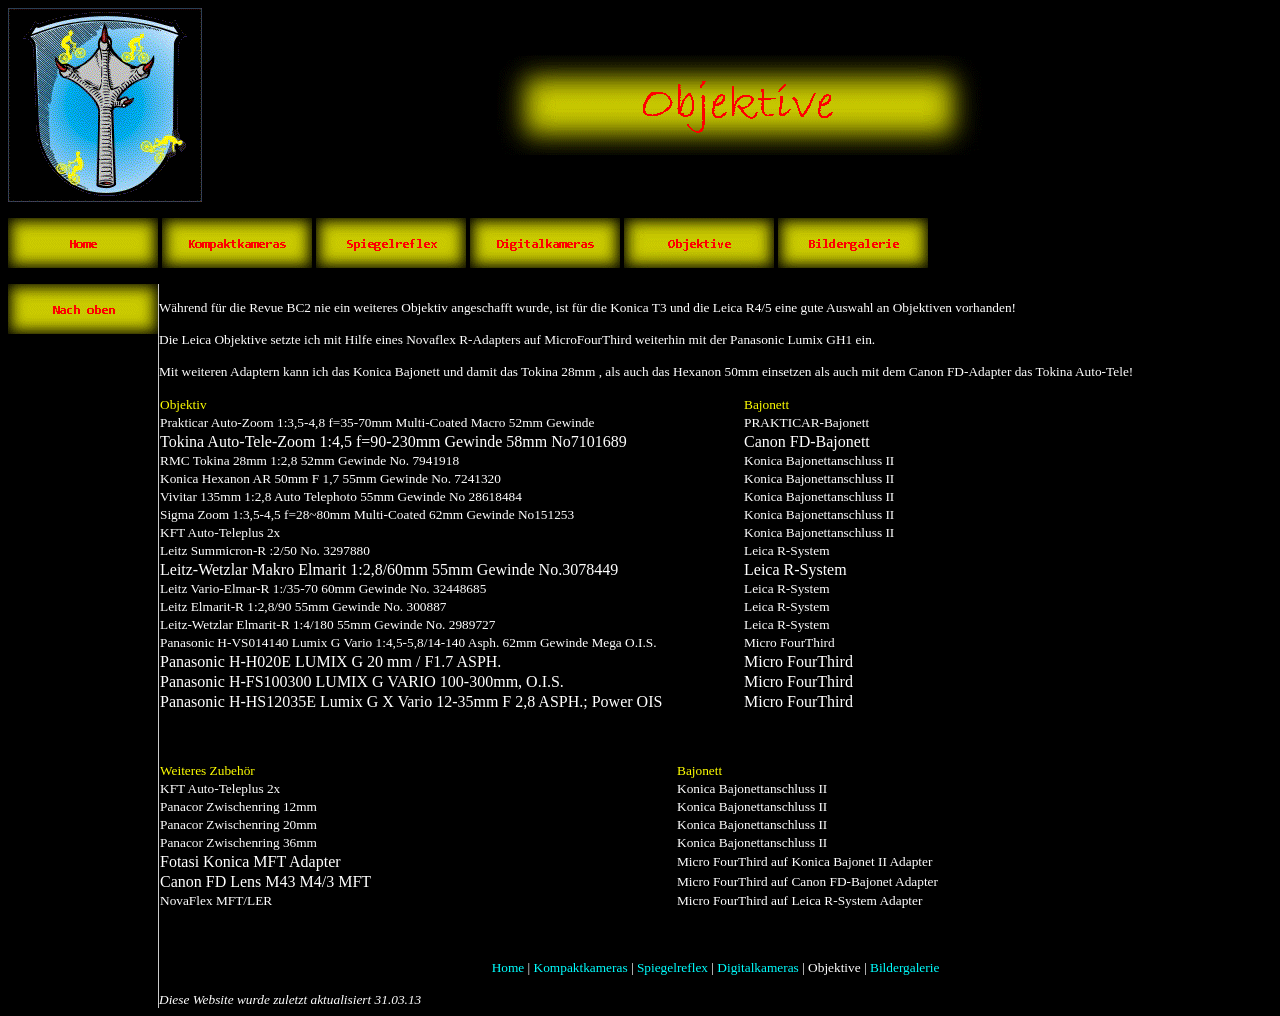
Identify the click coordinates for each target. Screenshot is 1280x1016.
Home (508, 967)
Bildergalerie (904, 967)
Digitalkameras (757, 967)
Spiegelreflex (672, 967)
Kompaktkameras (581, 967)
